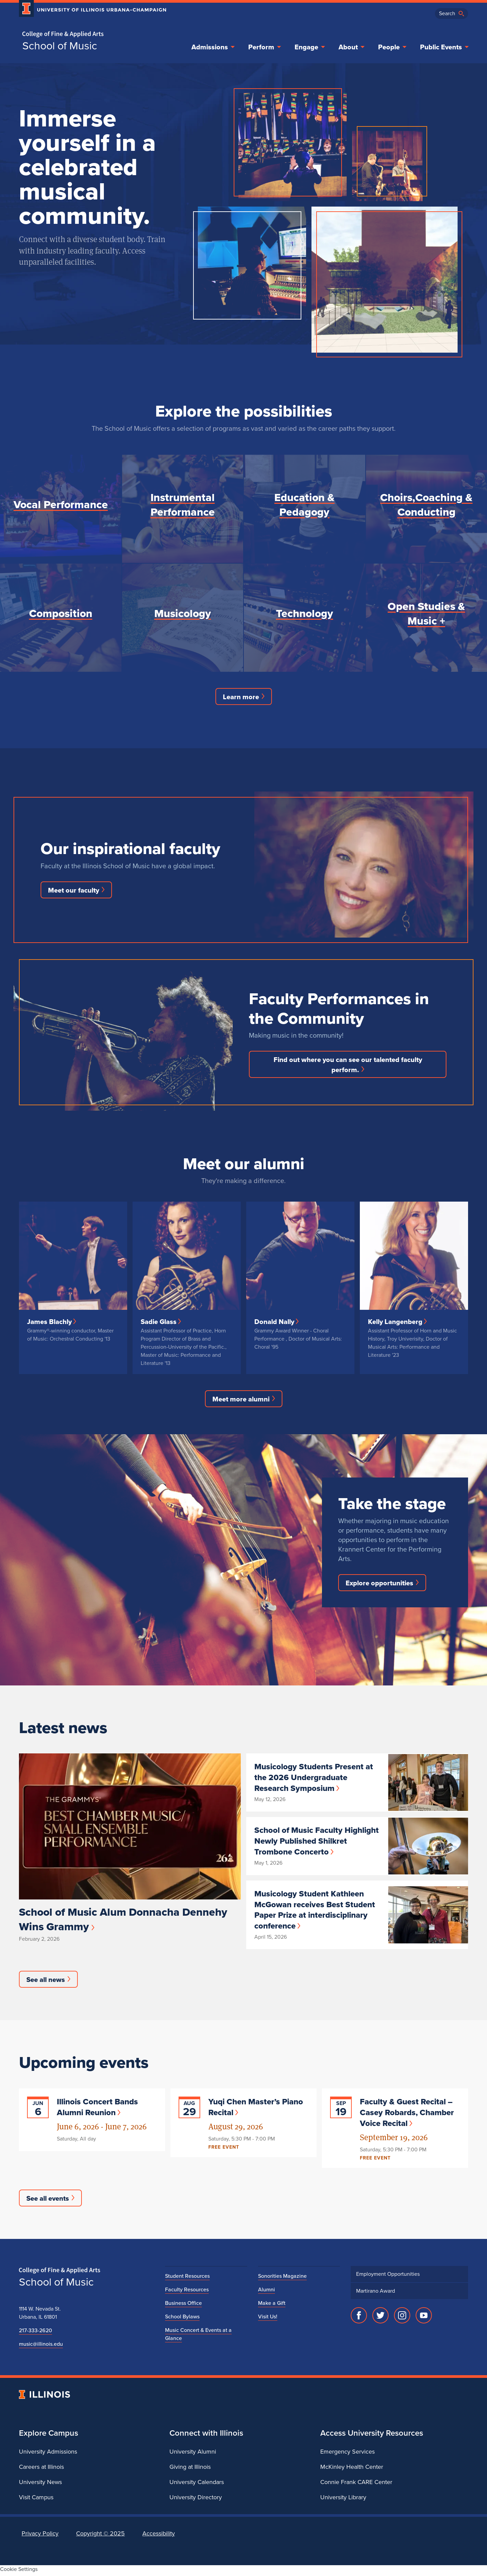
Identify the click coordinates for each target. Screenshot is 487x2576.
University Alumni (192, 2454)
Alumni (266, 2292)
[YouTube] (424, 2318)
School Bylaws (181, 2319)
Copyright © (97, 2536)
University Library (343, 2500)
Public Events (444, 47)
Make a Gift (271, 2306)
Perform (273, 47)
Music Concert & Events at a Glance (205, 2333)
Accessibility (153, 2536)
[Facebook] (359, 2318)
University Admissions (47, 2454)
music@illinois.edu (40, 2346)
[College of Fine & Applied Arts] (90, 34)
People (395, 47)
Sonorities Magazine (280, 2279)
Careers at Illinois (40, 2469)
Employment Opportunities (385, 2276)
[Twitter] (380, 2318)
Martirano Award (374, 2293)
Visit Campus (35, 2500)
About (356, 47)
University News (39, 2484)
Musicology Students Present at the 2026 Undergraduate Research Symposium (315, 1779)
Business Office (182, 2306)
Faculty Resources (185, 2292)
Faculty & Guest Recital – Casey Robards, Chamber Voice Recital (404, 2114)
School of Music (58, 46)
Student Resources (185, 2279)
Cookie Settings (17, 2572)
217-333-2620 (34, 2333)
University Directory (194, 2500)
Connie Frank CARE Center (354, 2484)
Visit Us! (267, 2319)
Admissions (224, 47)
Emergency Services (345, 2454)
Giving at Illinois (190, 2469)
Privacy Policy (39, 2536)
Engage (316, 47)
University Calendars (195, 2484)
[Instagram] (402, 2318)
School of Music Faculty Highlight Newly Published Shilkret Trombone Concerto (317, 1842)
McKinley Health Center (350, 2469)
